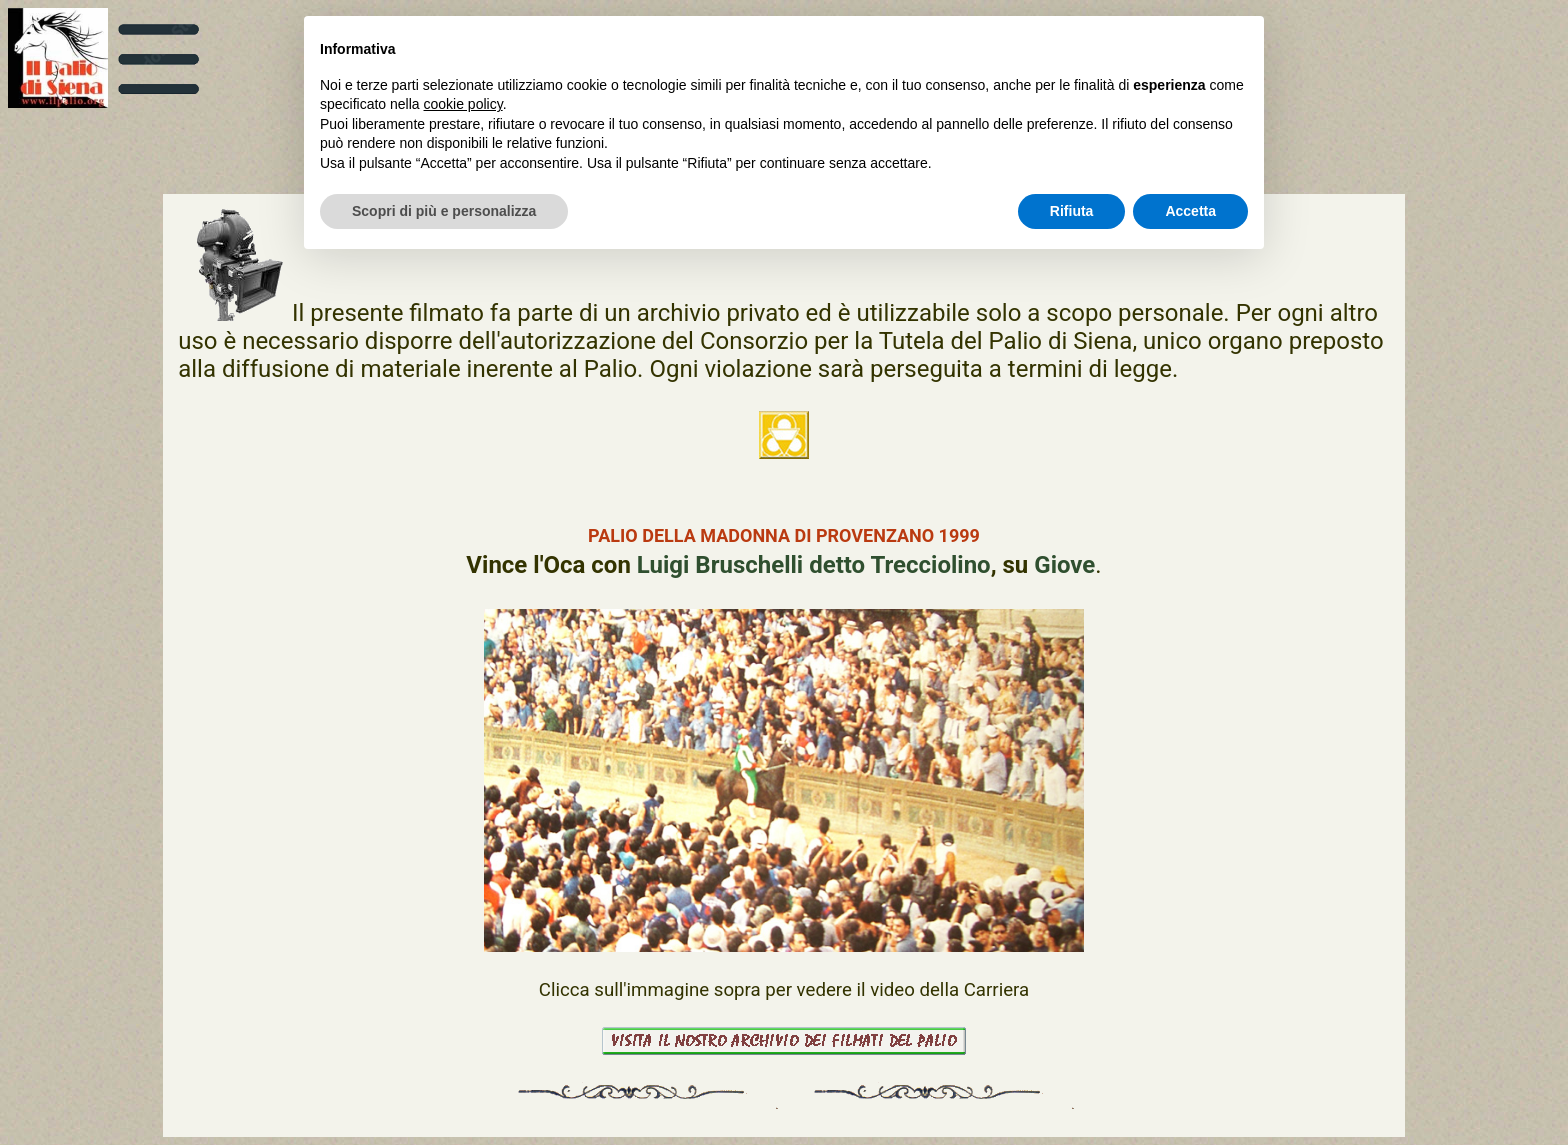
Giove (1064, 565)
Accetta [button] (1190, 211)
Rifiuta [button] (1072, 211)
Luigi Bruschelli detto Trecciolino (814, 565)
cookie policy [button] (463, 104)
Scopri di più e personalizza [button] (444, 211)
